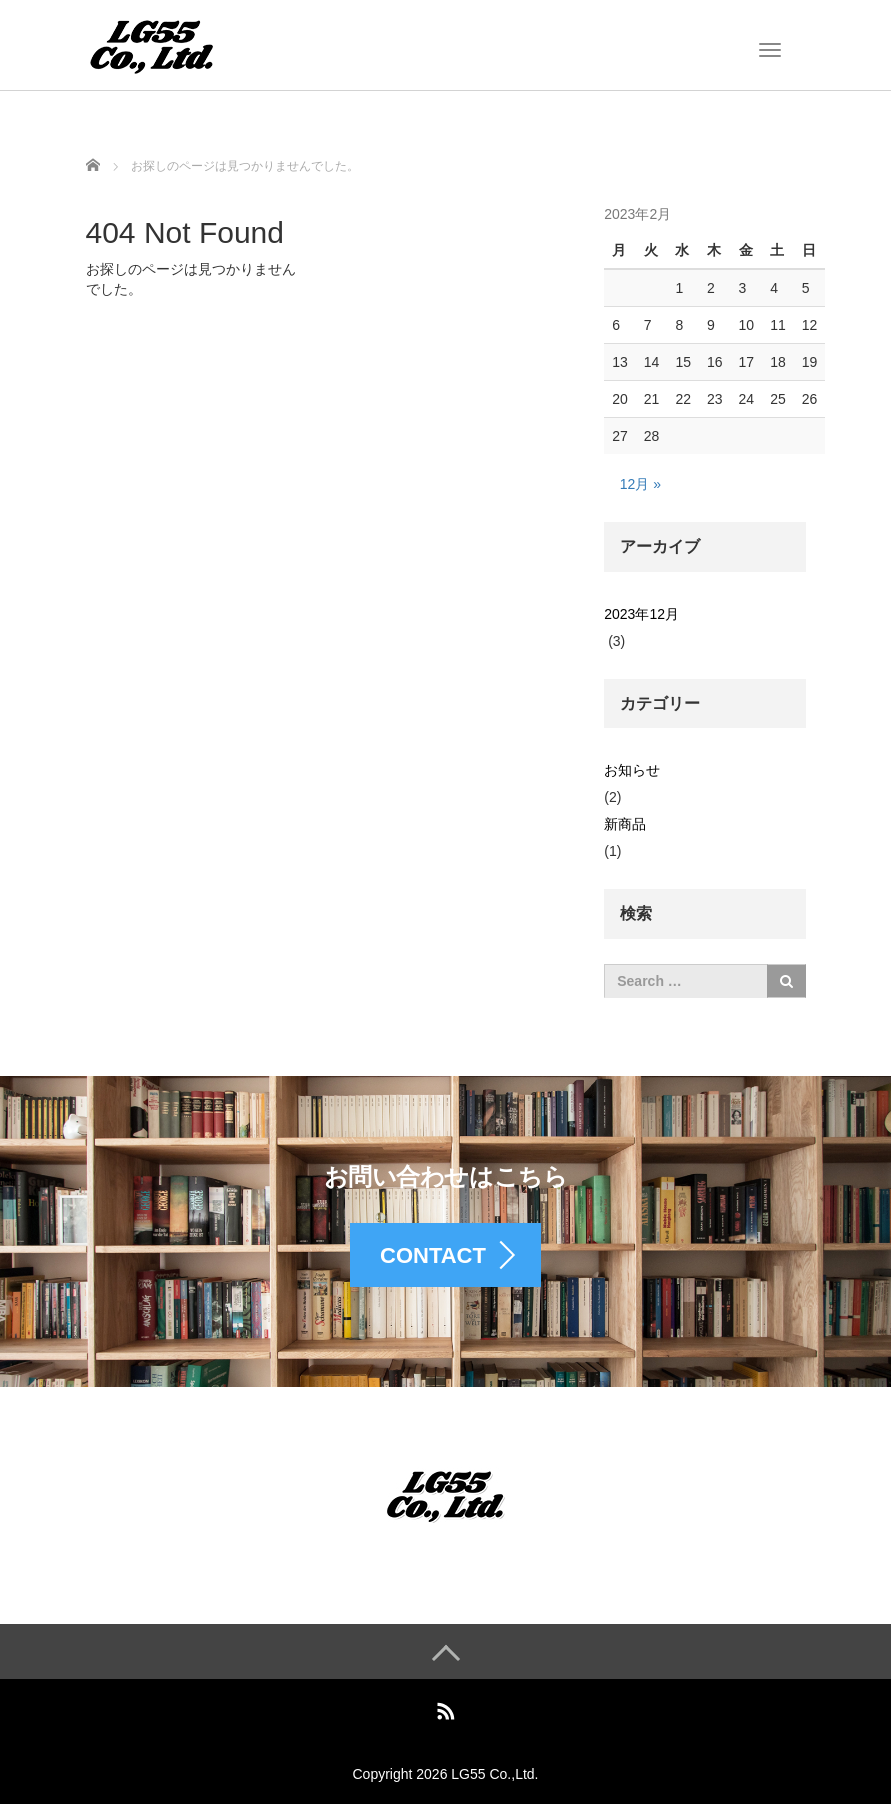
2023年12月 (641, 614)
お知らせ (632, 770)
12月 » (640, 484)
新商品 (625, 824)
